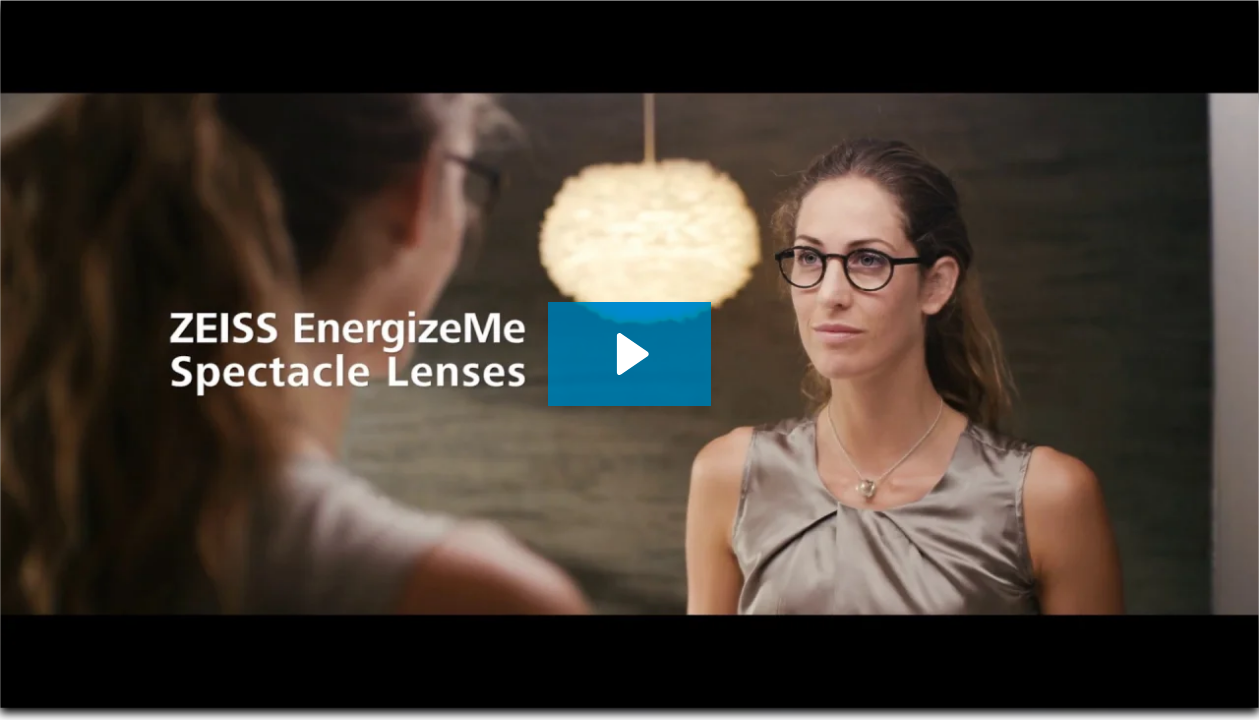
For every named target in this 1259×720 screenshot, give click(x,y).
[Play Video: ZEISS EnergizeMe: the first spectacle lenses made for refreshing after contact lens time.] (629, 354)
